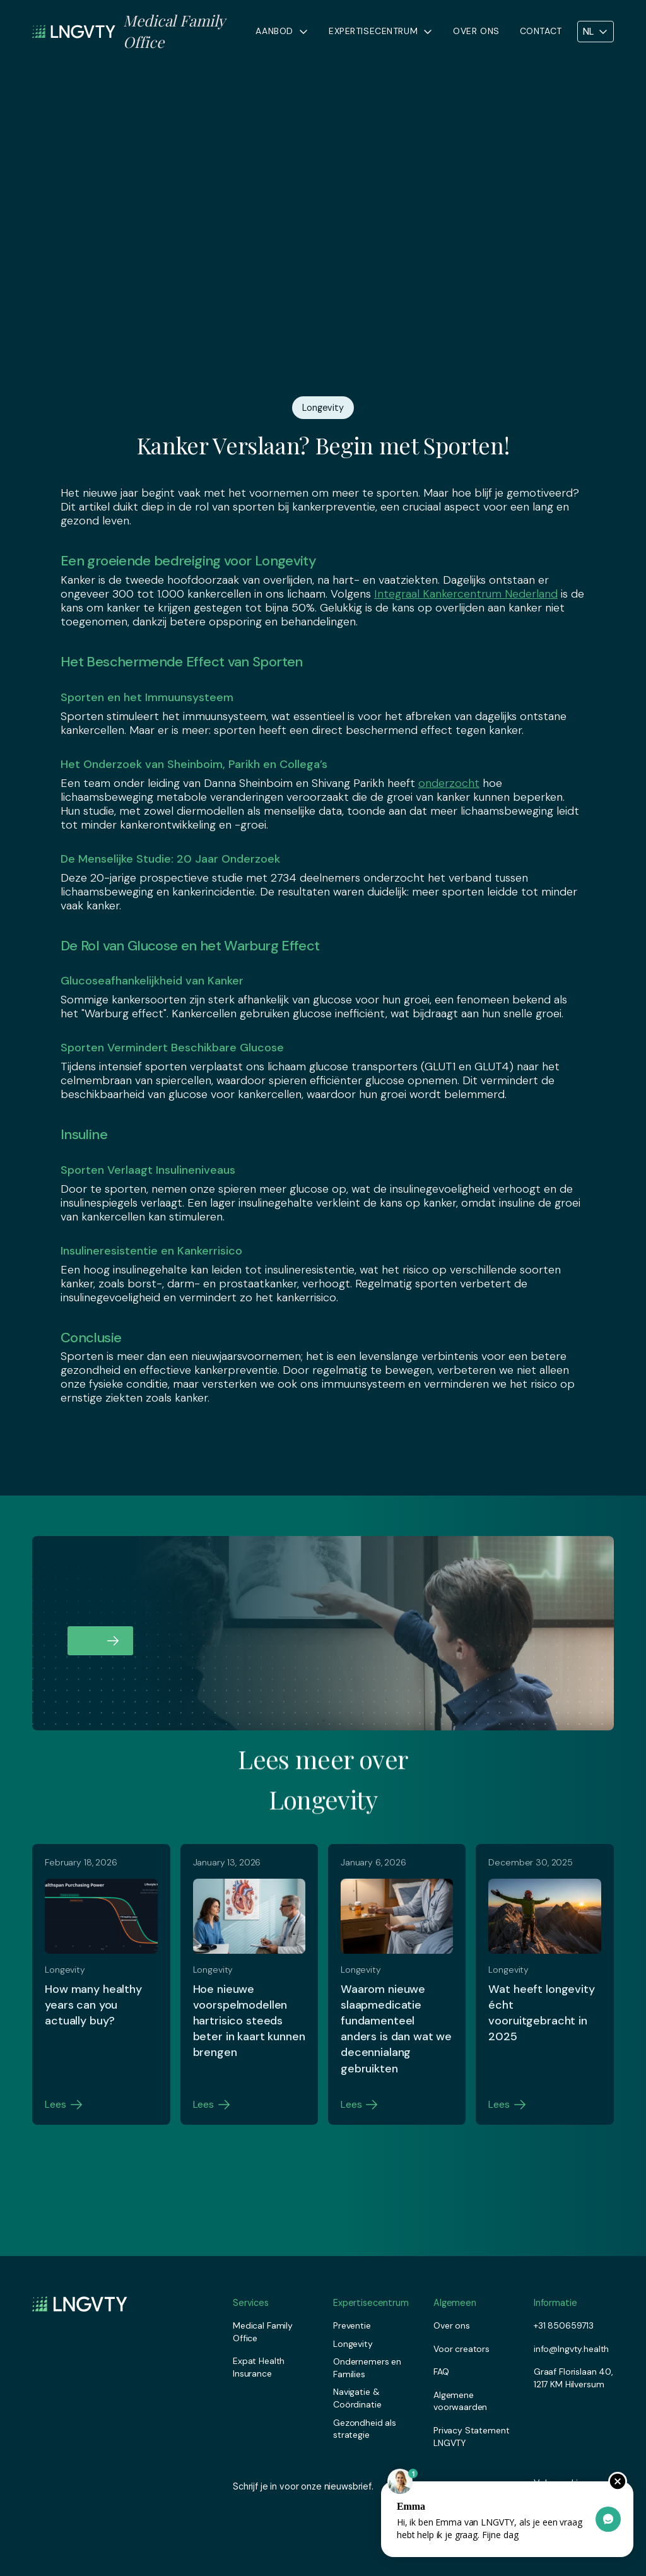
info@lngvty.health (571, 2348)
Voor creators (461, 2348)
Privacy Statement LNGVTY (471, 2437)
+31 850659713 (564, 2325)
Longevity (353, 2343)
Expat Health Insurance (259, 2367)
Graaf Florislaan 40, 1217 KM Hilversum (573, 2378)
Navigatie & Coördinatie (357, 2398)
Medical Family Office (263, 2332)
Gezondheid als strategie (364, 2429)
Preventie (352, 2325)
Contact (541, 31)
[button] (281, 31)
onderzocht (448, 783)
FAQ (441, 2371)
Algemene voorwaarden (460, 2401)
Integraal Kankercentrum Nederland (466, 593)
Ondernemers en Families (367, 2368)
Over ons (476, 31)
